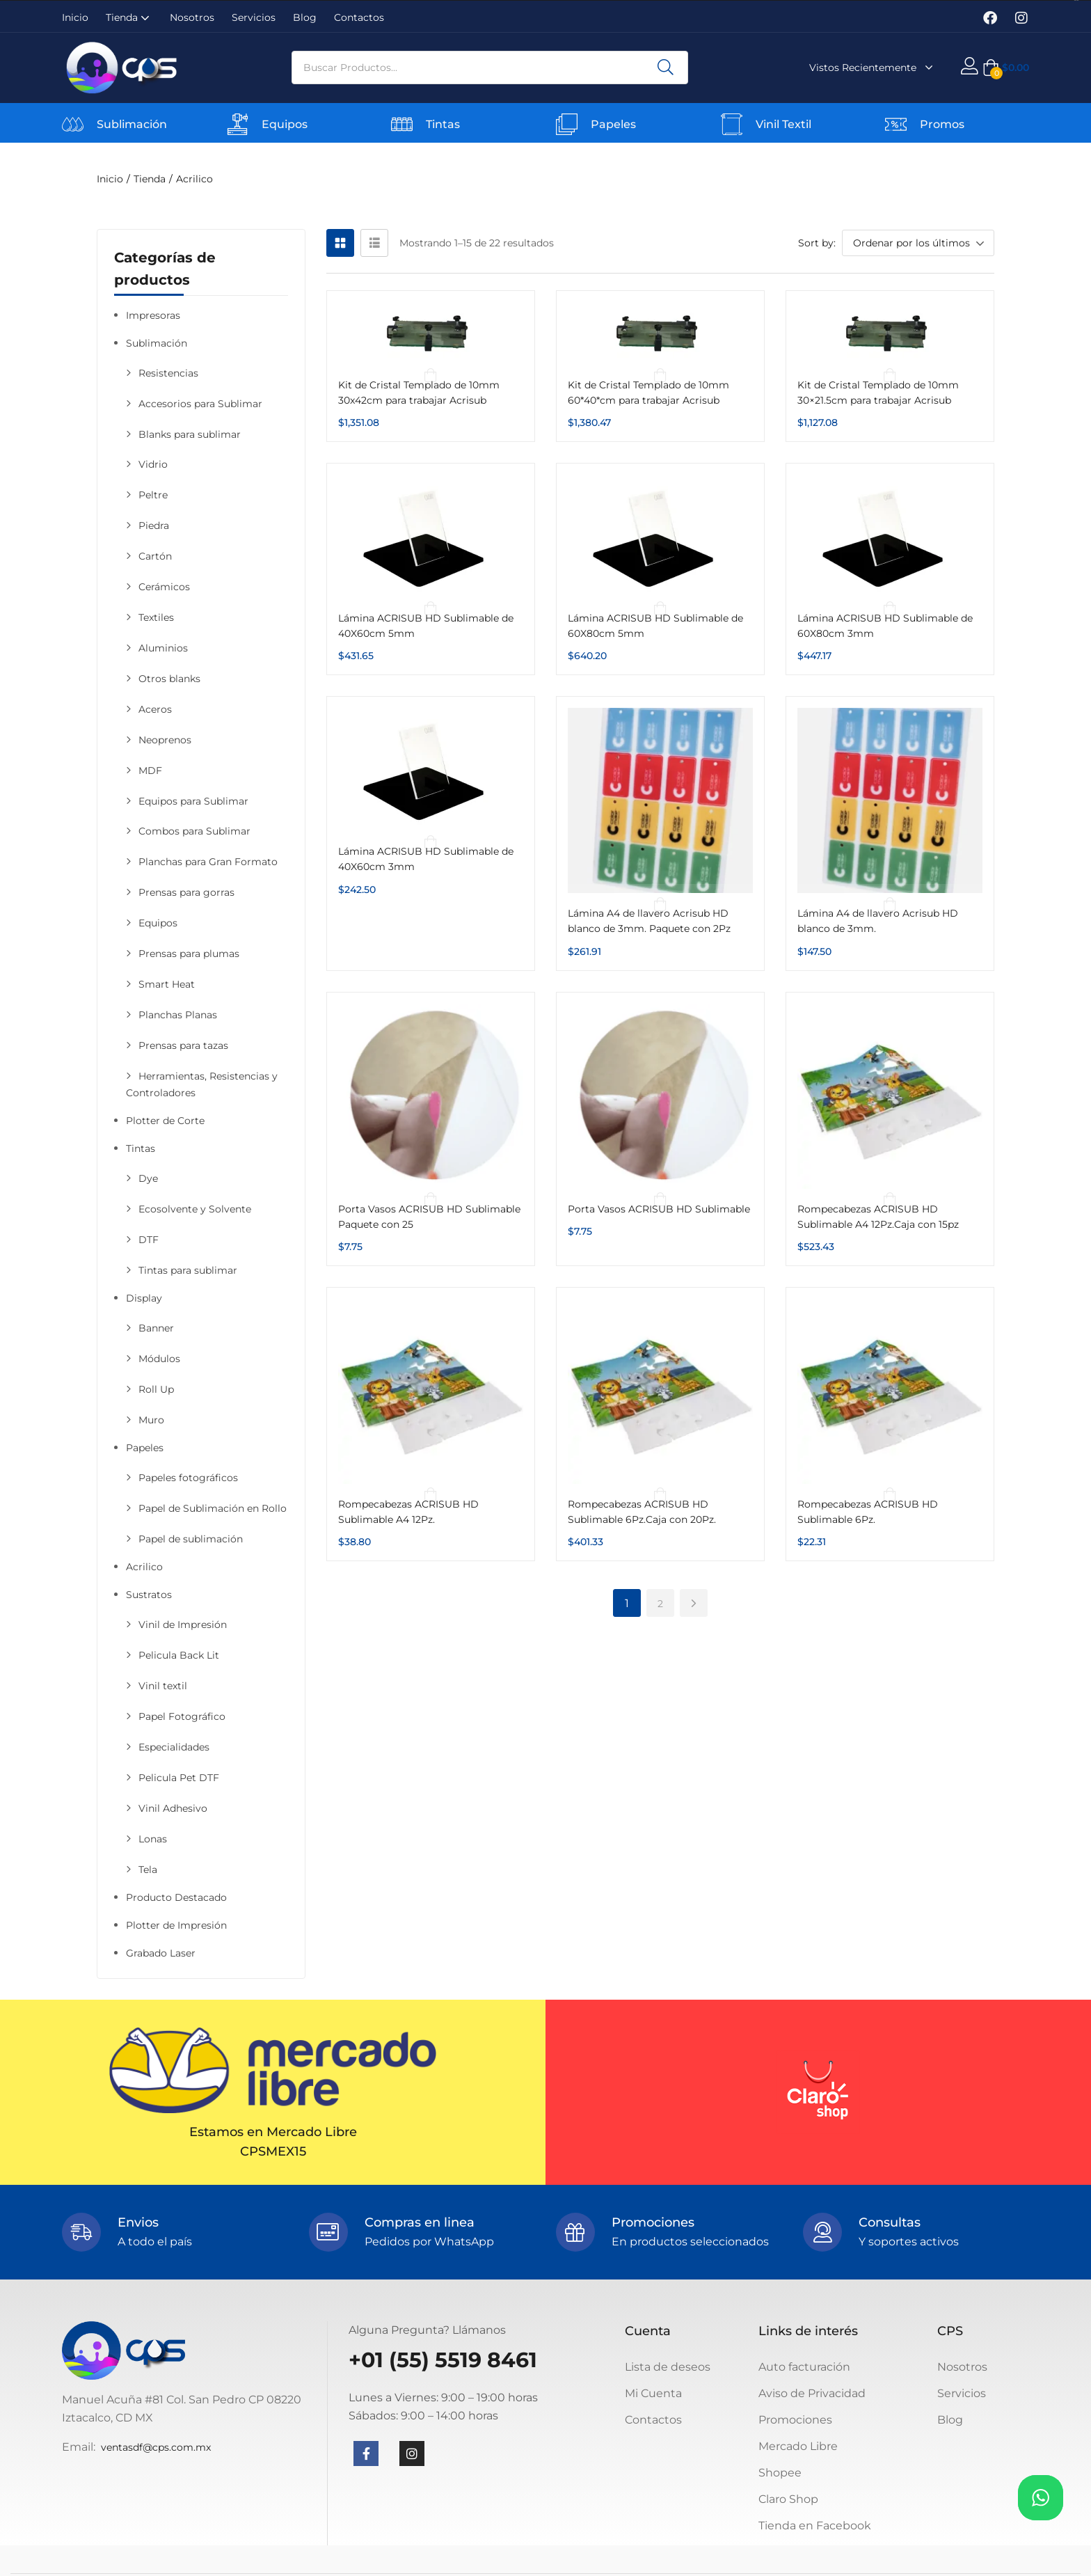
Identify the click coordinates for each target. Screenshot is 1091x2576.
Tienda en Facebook (814, 2525)
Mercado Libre (798, 2446)
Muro (151, 1420)
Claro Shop (788, 2499)
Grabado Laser (161, 1953)
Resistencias (168, 373)
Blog (305, 17)
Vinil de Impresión (182, 1624)
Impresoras (153, 315)
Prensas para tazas (183, 1045)
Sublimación (132, 124)
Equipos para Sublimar (193, 801)
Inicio (75, 17)
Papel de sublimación (190, 1539)
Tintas (443, 124)
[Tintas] (402, 124)
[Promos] (896, 124)
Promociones (795, 2419)
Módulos (159, 1358)
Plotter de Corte (165, 1120)
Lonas (152, 1839)
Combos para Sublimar (194, 831)
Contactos (359, 17)
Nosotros (192, 17)
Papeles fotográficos (188, 1477)
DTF (148, 1239)
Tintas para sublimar (187, 1270)
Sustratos (149, 1594)
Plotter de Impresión (176, 1925)
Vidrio (153, 464)
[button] (1005, 67)
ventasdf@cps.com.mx (156, 2447)
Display (144, 1298)
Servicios (254, 17)
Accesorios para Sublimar (200, 403)
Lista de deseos (667, 2366)
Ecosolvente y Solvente (194, 1209)
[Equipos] (237, 124)
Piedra (153, 525)
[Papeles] (567, 124)
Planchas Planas (177, 1015)
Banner (156, 1328)
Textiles (156, 617)
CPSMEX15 (273, 2151)
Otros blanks (169, 678)
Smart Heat (166, 984)
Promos (942, 124)
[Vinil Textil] (731, 124)
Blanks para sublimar (189, 434)
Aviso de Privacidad (812, 2393)
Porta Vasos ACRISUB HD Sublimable (659, 1209)
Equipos (285, 124)
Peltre (153, 495)
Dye (148, 1178)
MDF (150, 770)
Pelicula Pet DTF (178, 1777)
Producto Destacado (176, 1897)
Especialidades (173, 1747)
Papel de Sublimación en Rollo (212, 1508)
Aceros (155, 709)
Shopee (780, 2472)
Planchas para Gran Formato (208, 861)
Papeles (613, 124)
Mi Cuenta (653, 2393)
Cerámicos (164, 586)
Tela (147, 1869)
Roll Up (156, 1389)
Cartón (155, 556)
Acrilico (144, 1566)
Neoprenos (164, 740)
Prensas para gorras (186, 892)
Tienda (129, 17)
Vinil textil (162, 1686)
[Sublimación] (72, 124)
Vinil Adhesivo (172, 1808)
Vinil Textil (783, 124)
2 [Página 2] (660, 1603)
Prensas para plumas (188, 953)
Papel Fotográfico (181, 1716)
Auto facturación (804, 2366)
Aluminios (163, 648)
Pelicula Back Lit (178, 1655)
